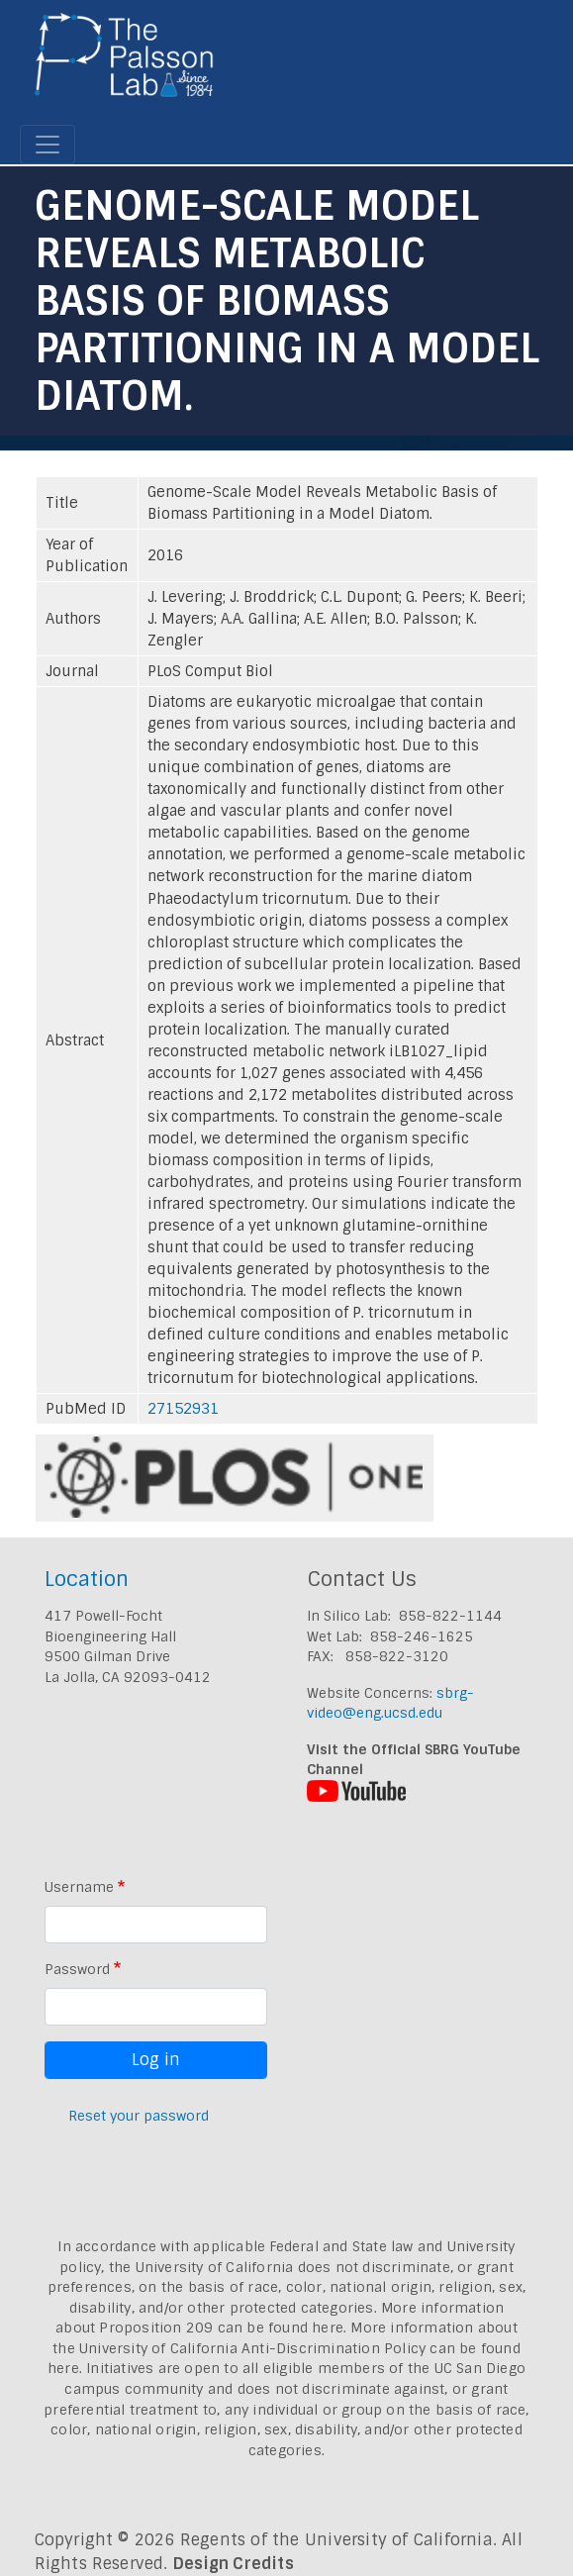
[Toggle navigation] (47, 144)
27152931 (183, 1409)
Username (79, 1887)
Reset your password (138, 2116)
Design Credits (233, 2563)
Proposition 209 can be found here (221, 2327)
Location (87, 1578)
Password (77, 1969)
